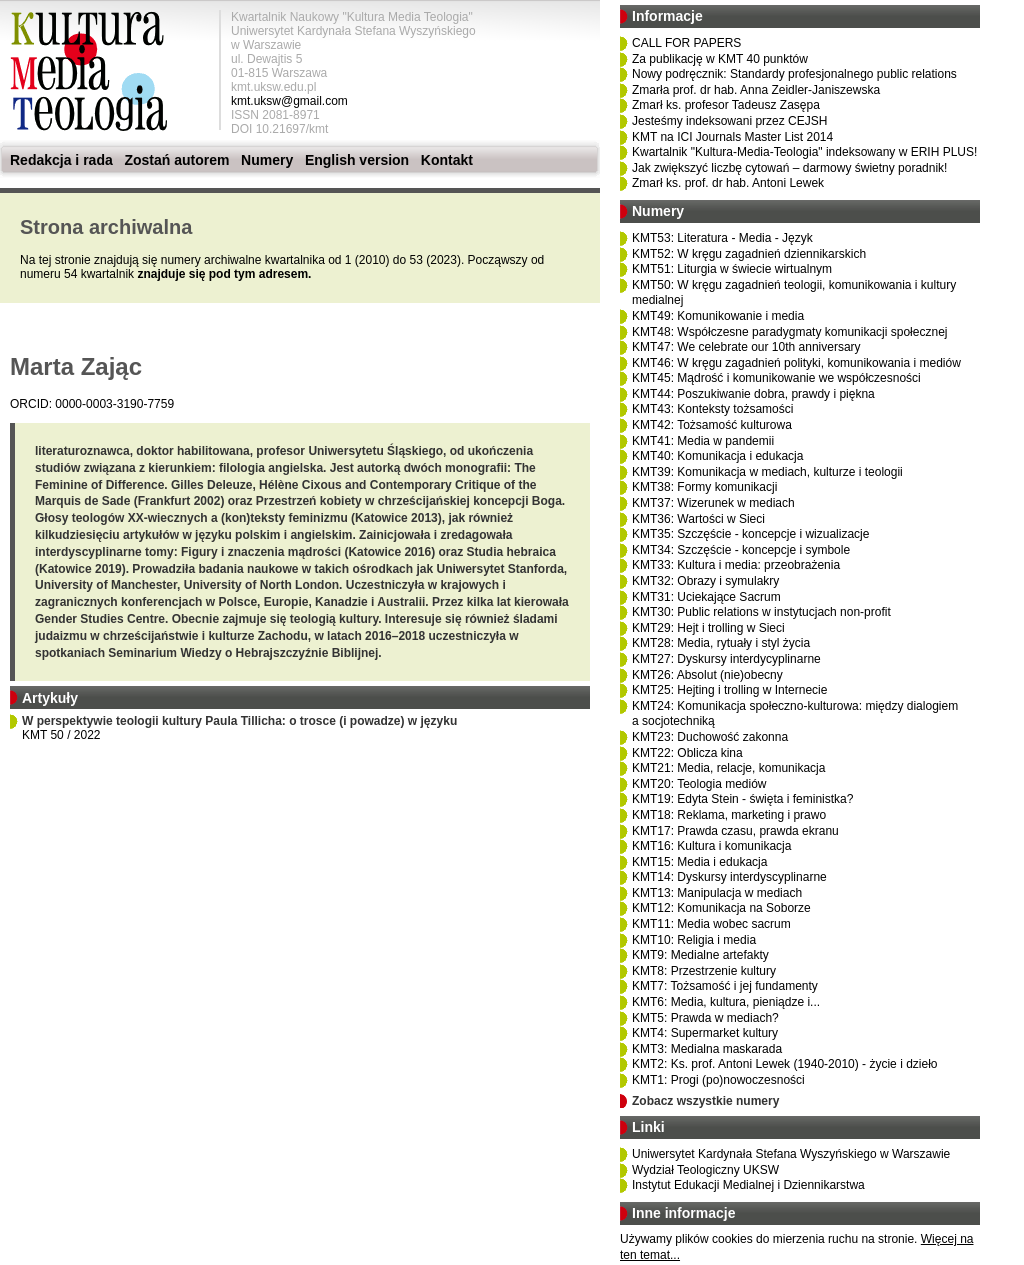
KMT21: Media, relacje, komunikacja (728, 768)
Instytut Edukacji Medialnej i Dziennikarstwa (748, 1185)
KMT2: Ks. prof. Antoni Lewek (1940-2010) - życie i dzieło (784, 1064)
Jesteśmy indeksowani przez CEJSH (729, 121)
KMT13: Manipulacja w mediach (717, 893)
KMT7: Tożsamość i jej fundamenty (725, 986)
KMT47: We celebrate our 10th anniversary (746, 347)
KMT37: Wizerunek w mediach (713, 503)
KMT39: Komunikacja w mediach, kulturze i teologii (767, 472)
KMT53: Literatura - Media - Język (722, 238)
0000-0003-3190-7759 (114, 404)
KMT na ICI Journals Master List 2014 (732, 137)
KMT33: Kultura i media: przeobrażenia (736, 565)
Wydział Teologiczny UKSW (705, 1170)
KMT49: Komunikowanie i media (718, 316)
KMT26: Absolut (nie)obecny (707, 675)
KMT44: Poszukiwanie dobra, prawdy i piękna (753, 394)
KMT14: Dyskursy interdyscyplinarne (729, 877)
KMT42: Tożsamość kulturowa (712, 425)
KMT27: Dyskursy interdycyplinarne (726, 659)
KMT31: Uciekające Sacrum (706, 597)
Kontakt (447, 160)
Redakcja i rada (61, 160)
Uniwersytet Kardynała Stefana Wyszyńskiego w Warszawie (791, 1154)
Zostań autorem (176, 160)
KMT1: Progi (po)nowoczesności (718, 1080)
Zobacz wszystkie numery (705, 1101)
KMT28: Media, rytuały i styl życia (721, 643)
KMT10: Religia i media (694, 940)
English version (357, 160)
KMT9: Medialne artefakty (700, 955)
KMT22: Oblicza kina (687, 753)
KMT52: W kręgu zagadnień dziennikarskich (749, 254)
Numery (267, 160)
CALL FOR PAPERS (686, 43)
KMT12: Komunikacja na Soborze (721, 908)
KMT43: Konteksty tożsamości (712, 409)
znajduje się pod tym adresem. (224, 274)
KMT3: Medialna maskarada (707, 1049)
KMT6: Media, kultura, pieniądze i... (726, 1002)
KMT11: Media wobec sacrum (711, 924)
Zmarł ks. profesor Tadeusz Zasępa (726, 105)
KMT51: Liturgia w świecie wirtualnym (732, 269)
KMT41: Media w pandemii (703, 441)
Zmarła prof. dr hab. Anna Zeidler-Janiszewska (756, 90)
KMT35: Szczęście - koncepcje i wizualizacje (750, 534)
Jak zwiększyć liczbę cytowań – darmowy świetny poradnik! (789, 168)
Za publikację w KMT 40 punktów (720, 59)
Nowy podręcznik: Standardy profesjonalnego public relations (794, 74)
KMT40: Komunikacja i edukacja (717, 456)
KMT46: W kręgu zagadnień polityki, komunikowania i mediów (796, 363)
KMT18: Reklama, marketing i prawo (729, 815)
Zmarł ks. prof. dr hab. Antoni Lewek (728, 183)
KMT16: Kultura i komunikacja (711, 846)
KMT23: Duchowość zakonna (710, 737)
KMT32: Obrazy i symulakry (705, 581)
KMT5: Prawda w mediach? (705, 1018)
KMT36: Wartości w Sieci (698, 519)
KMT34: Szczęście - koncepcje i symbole (741, 550)
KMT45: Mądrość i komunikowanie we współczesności (776, 378)
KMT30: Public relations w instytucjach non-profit (761, 612)
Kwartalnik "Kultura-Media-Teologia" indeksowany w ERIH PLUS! (804, 152)
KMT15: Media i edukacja (699, 862)
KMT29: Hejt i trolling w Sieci (708, 628)
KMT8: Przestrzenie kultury (704, 971)
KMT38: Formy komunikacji (704, 487)
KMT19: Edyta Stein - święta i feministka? (742, 799)
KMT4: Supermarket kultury (705, 1033)
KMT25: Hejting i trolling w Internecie (729, 690)
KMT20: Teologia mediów (699, 784)
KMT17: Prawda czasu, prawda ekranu (735, 831)
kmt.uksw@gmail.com (289, 101)
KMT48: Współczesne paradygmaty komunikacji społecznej (789, 332)
